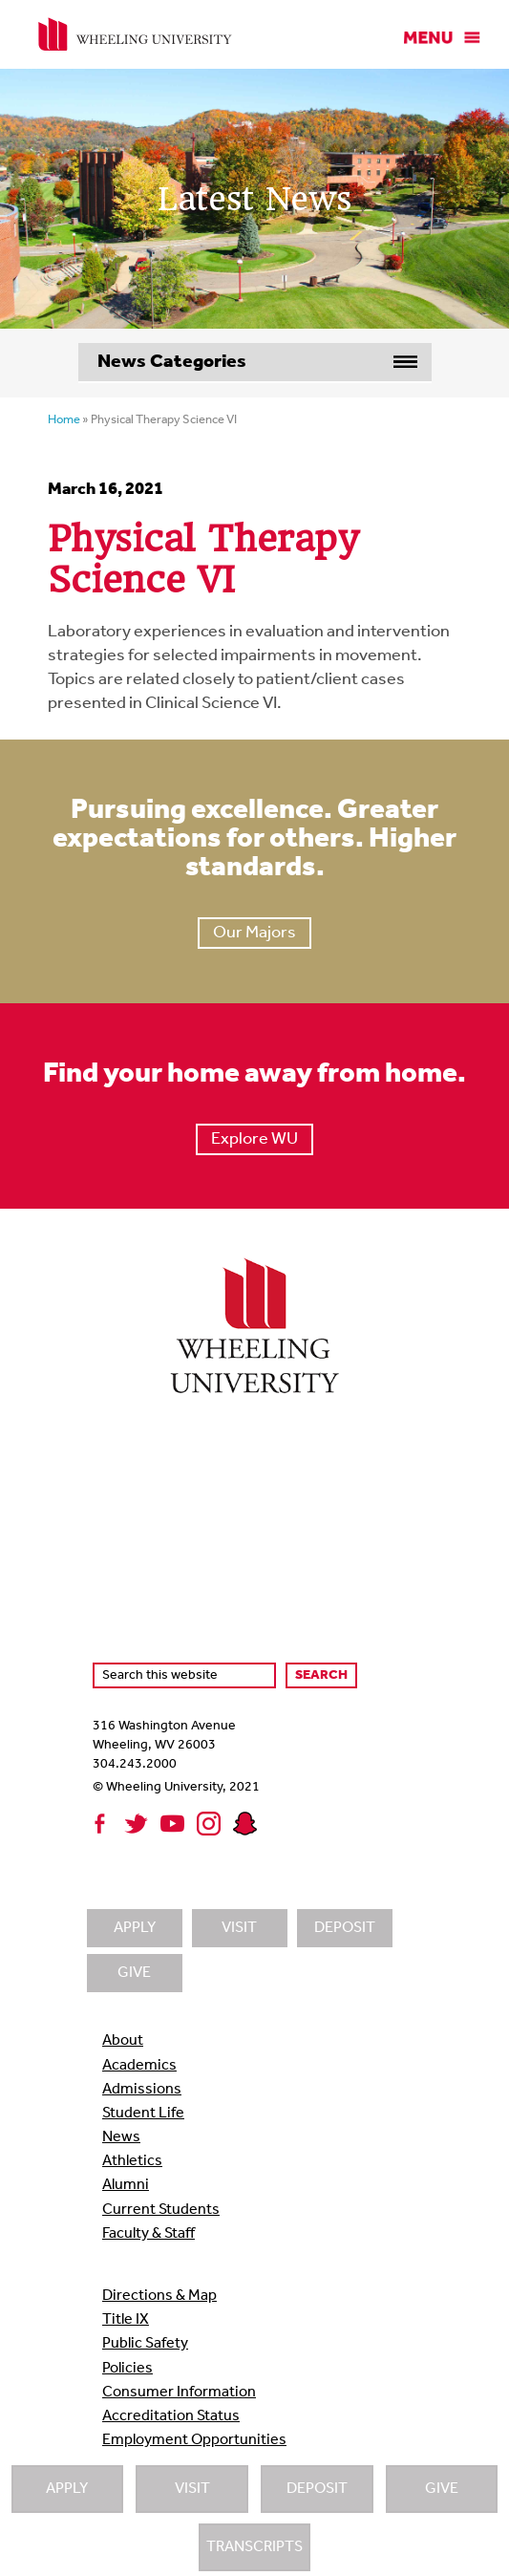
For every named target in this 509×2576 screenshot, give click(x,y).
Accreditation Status (171, 2416)
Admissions (141, 2089)
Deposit (317, 2489)
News (121, 2137)
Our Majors (254, 933)
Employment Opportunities (194, 2440)
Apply (67, 2489)
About (122, 2041)
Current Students (161, 2210)
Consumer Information (179, 2392)
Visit (192, 2489)
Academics (139, 2065)
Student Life (143, 2113)
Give (441, 2489)
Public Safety (145, 2343)
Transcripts (254, 2547)
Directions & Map (159, 2296)
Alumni (125, 2185)
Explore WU (254, 1139)
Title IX (125, 2320)
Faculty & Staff (148, 2234)
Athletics (132, 2161)
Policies (127, 2368)
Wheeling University (135, 34)
